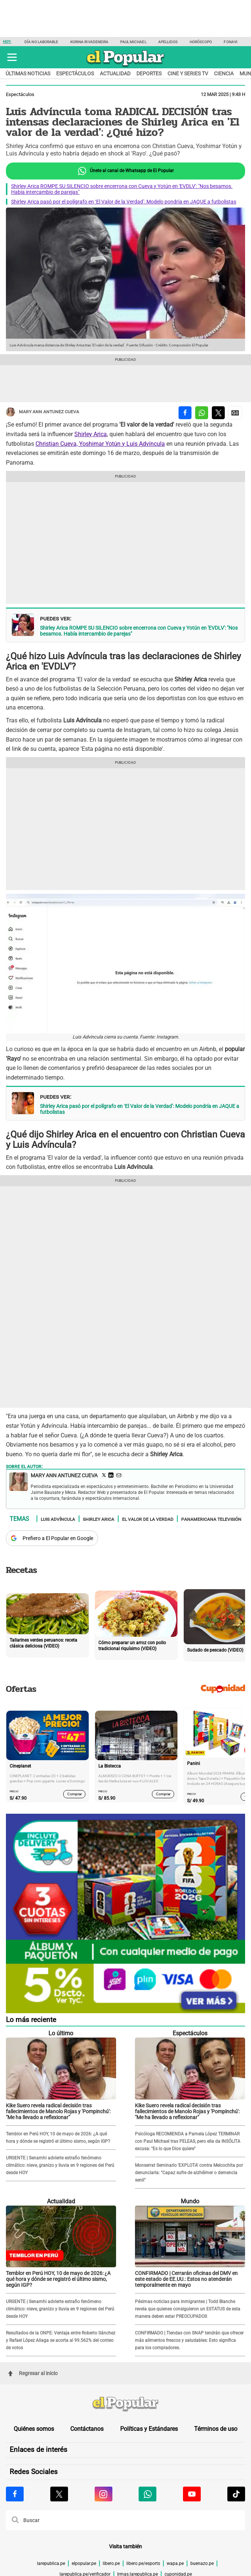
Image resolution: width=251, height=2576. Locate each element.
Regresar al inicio (33, 2373)
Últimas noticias (28, 73)
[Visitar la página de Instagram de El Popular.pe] (103, 2494)
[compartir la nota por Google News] (235, 413)
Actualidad (115, 73)
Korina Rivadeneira (89, 42)
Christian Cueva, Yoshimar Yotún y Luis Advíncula (100, 443)
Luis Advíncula (58, 1519)
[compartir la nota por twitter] (218, 413)
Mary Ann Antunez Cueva (42, 412)
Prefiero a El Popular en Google (58, 1538)
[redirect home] (125, 2404)
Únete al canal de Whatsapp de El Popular (125, 171)
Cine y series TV (187, 73)
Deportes (149, 73)
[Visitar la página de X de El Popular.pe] (59, 2494)
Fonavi (230, 42)
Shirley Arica (90, 434)
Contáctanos (87, 2428)
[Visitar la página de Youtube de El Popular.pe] (192, 2494)
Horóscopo (201, 42)
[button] (12, 57)
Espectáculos (75, 73)
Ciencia (224, 73)
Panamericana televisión (211, 1519)
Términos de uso (215, 2428)
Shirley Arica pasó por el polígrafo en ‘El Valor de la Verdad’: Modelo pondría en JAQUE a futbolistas (123, 202)
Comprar (74, 1794)
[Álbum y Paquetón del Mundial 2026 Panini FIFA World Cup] (125, 2012)
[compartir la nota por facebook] (185, 413)
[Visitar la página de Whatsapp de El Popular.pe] (147, 2494)
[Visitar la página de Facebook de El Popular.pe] (15, 2494)
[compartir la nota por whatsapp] (201, 413)
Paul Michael (133, 42)
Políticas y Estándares (149, 2428)
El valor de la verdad (147, 1519)
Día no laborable (41, 42)
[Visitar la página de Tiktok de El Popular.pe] (236, 2494)
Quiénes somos (34, 2428)
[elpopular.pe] (125, 66)
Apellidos (168, 42)
